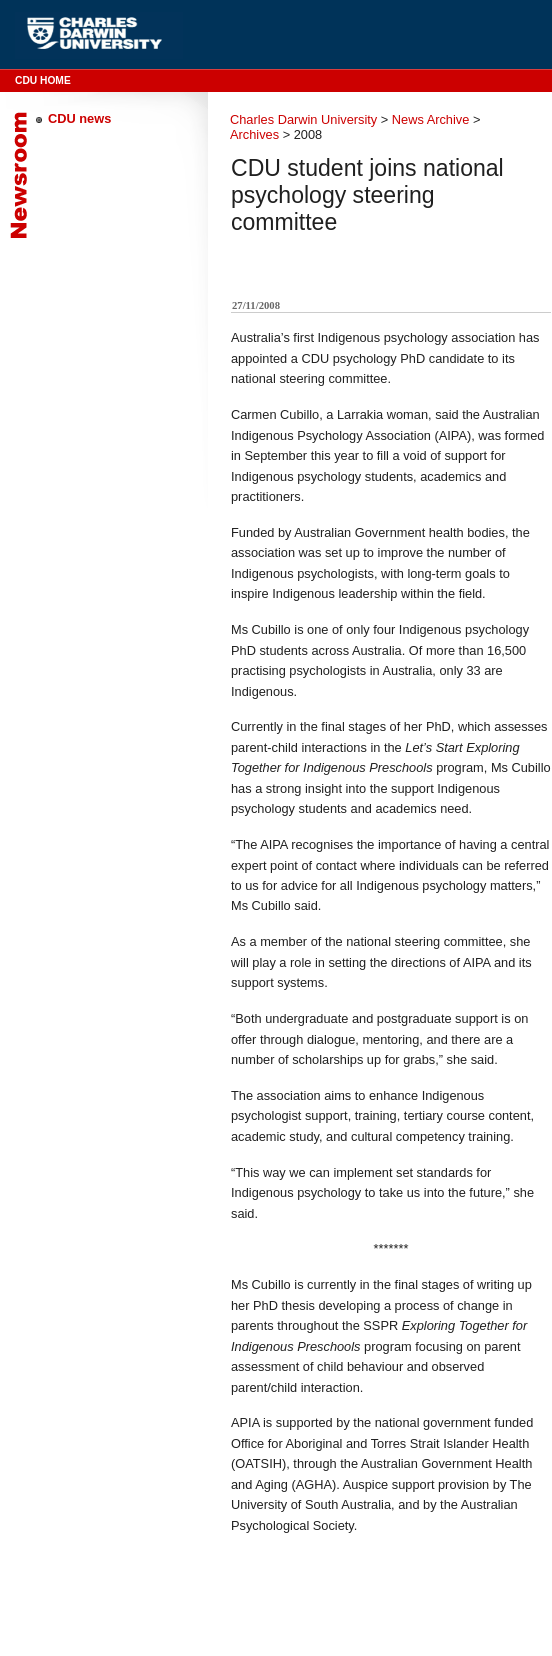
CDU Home (43, 80)
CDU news (79, 118)
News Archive (431, 119)
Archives (254, 134)
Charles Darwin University (303, 119)
